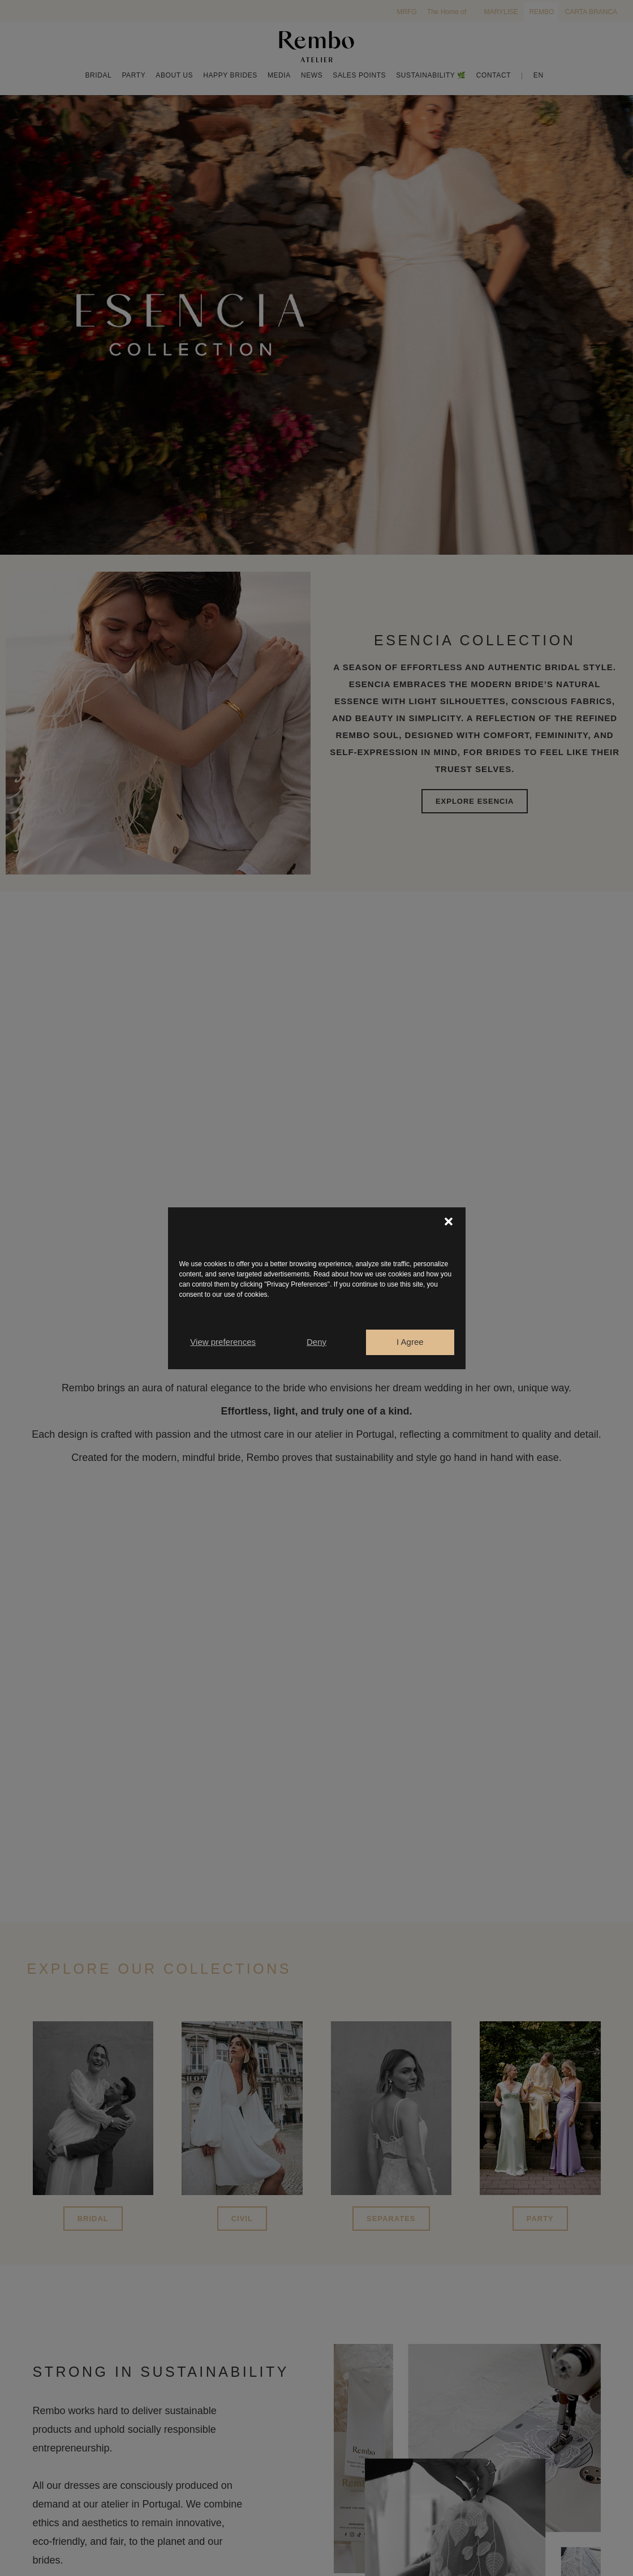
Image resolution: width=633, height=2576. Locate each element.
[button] (448, 1221)
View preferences (223, 1342)
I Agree (410, 1342)
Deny (316, 1342)
